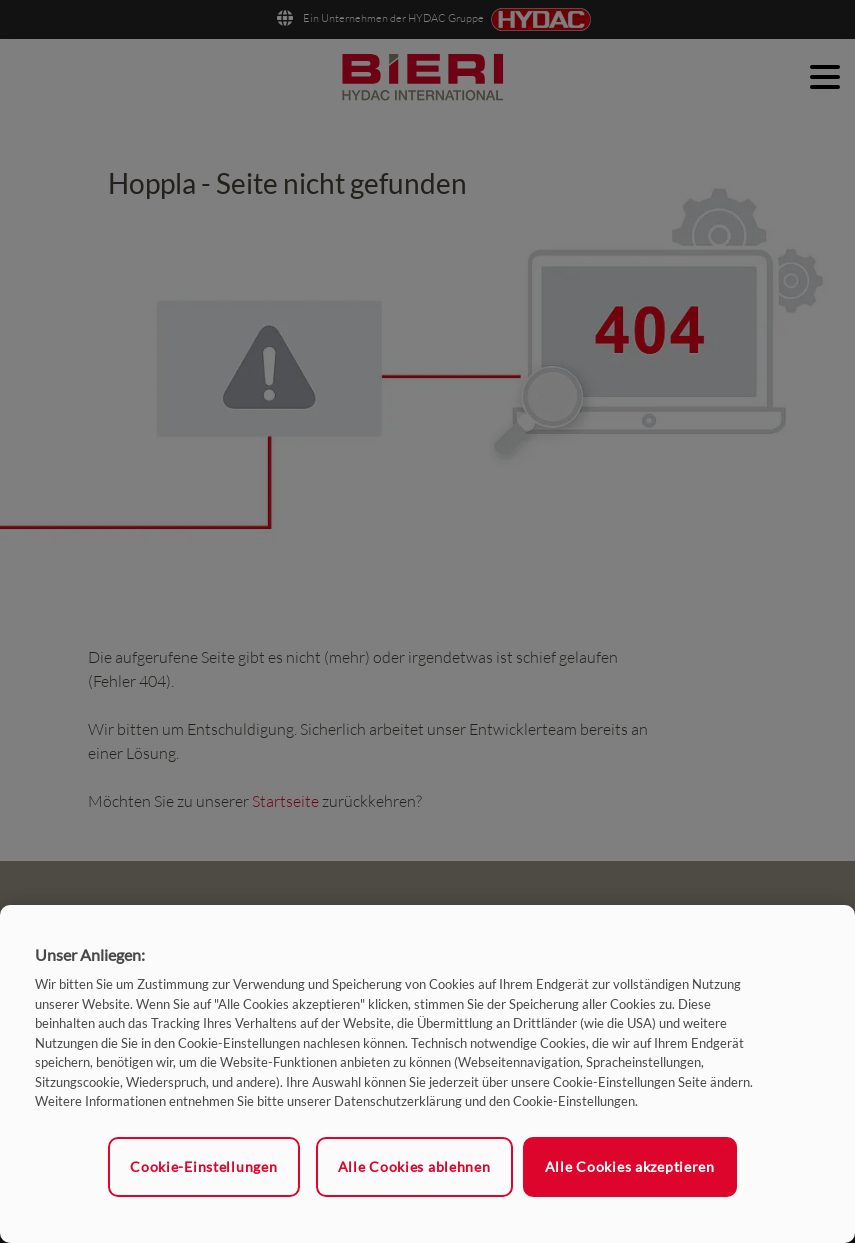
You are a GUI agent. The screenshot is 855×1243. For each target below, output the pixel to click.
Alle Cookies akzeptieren (630, 1166)
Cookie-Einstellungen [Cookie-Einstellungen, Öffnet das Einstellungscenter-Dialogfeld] (203, 1166)
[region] (427, 1074)
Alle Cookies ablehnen (414, 1166)
